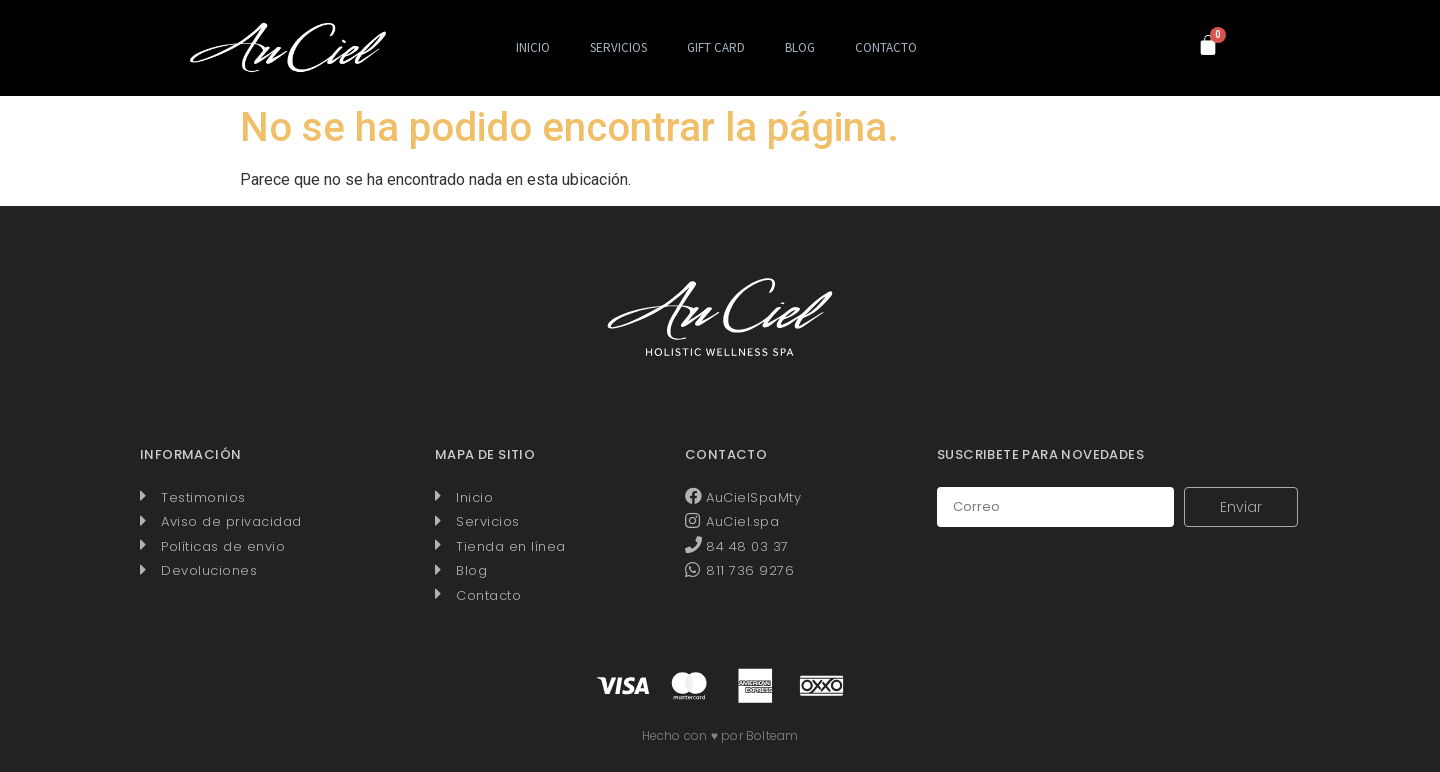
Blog (800, 47)
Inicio (533, 47)
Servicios (618, 47)
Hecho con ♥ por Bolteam (720, 735)
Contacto (886, 47)
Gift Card (716, 47)
